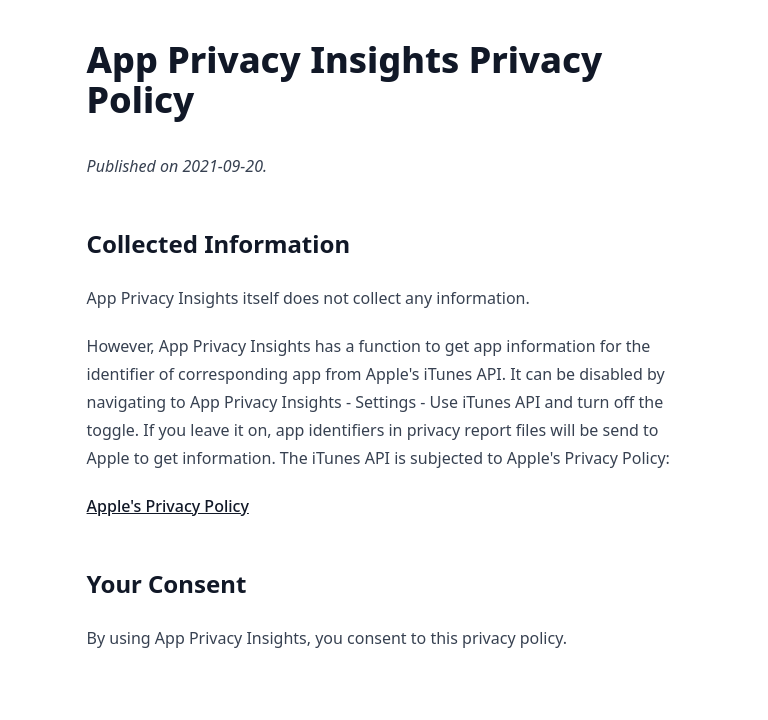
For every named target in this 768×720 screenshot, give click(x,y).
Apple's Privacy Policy (168, 506)
